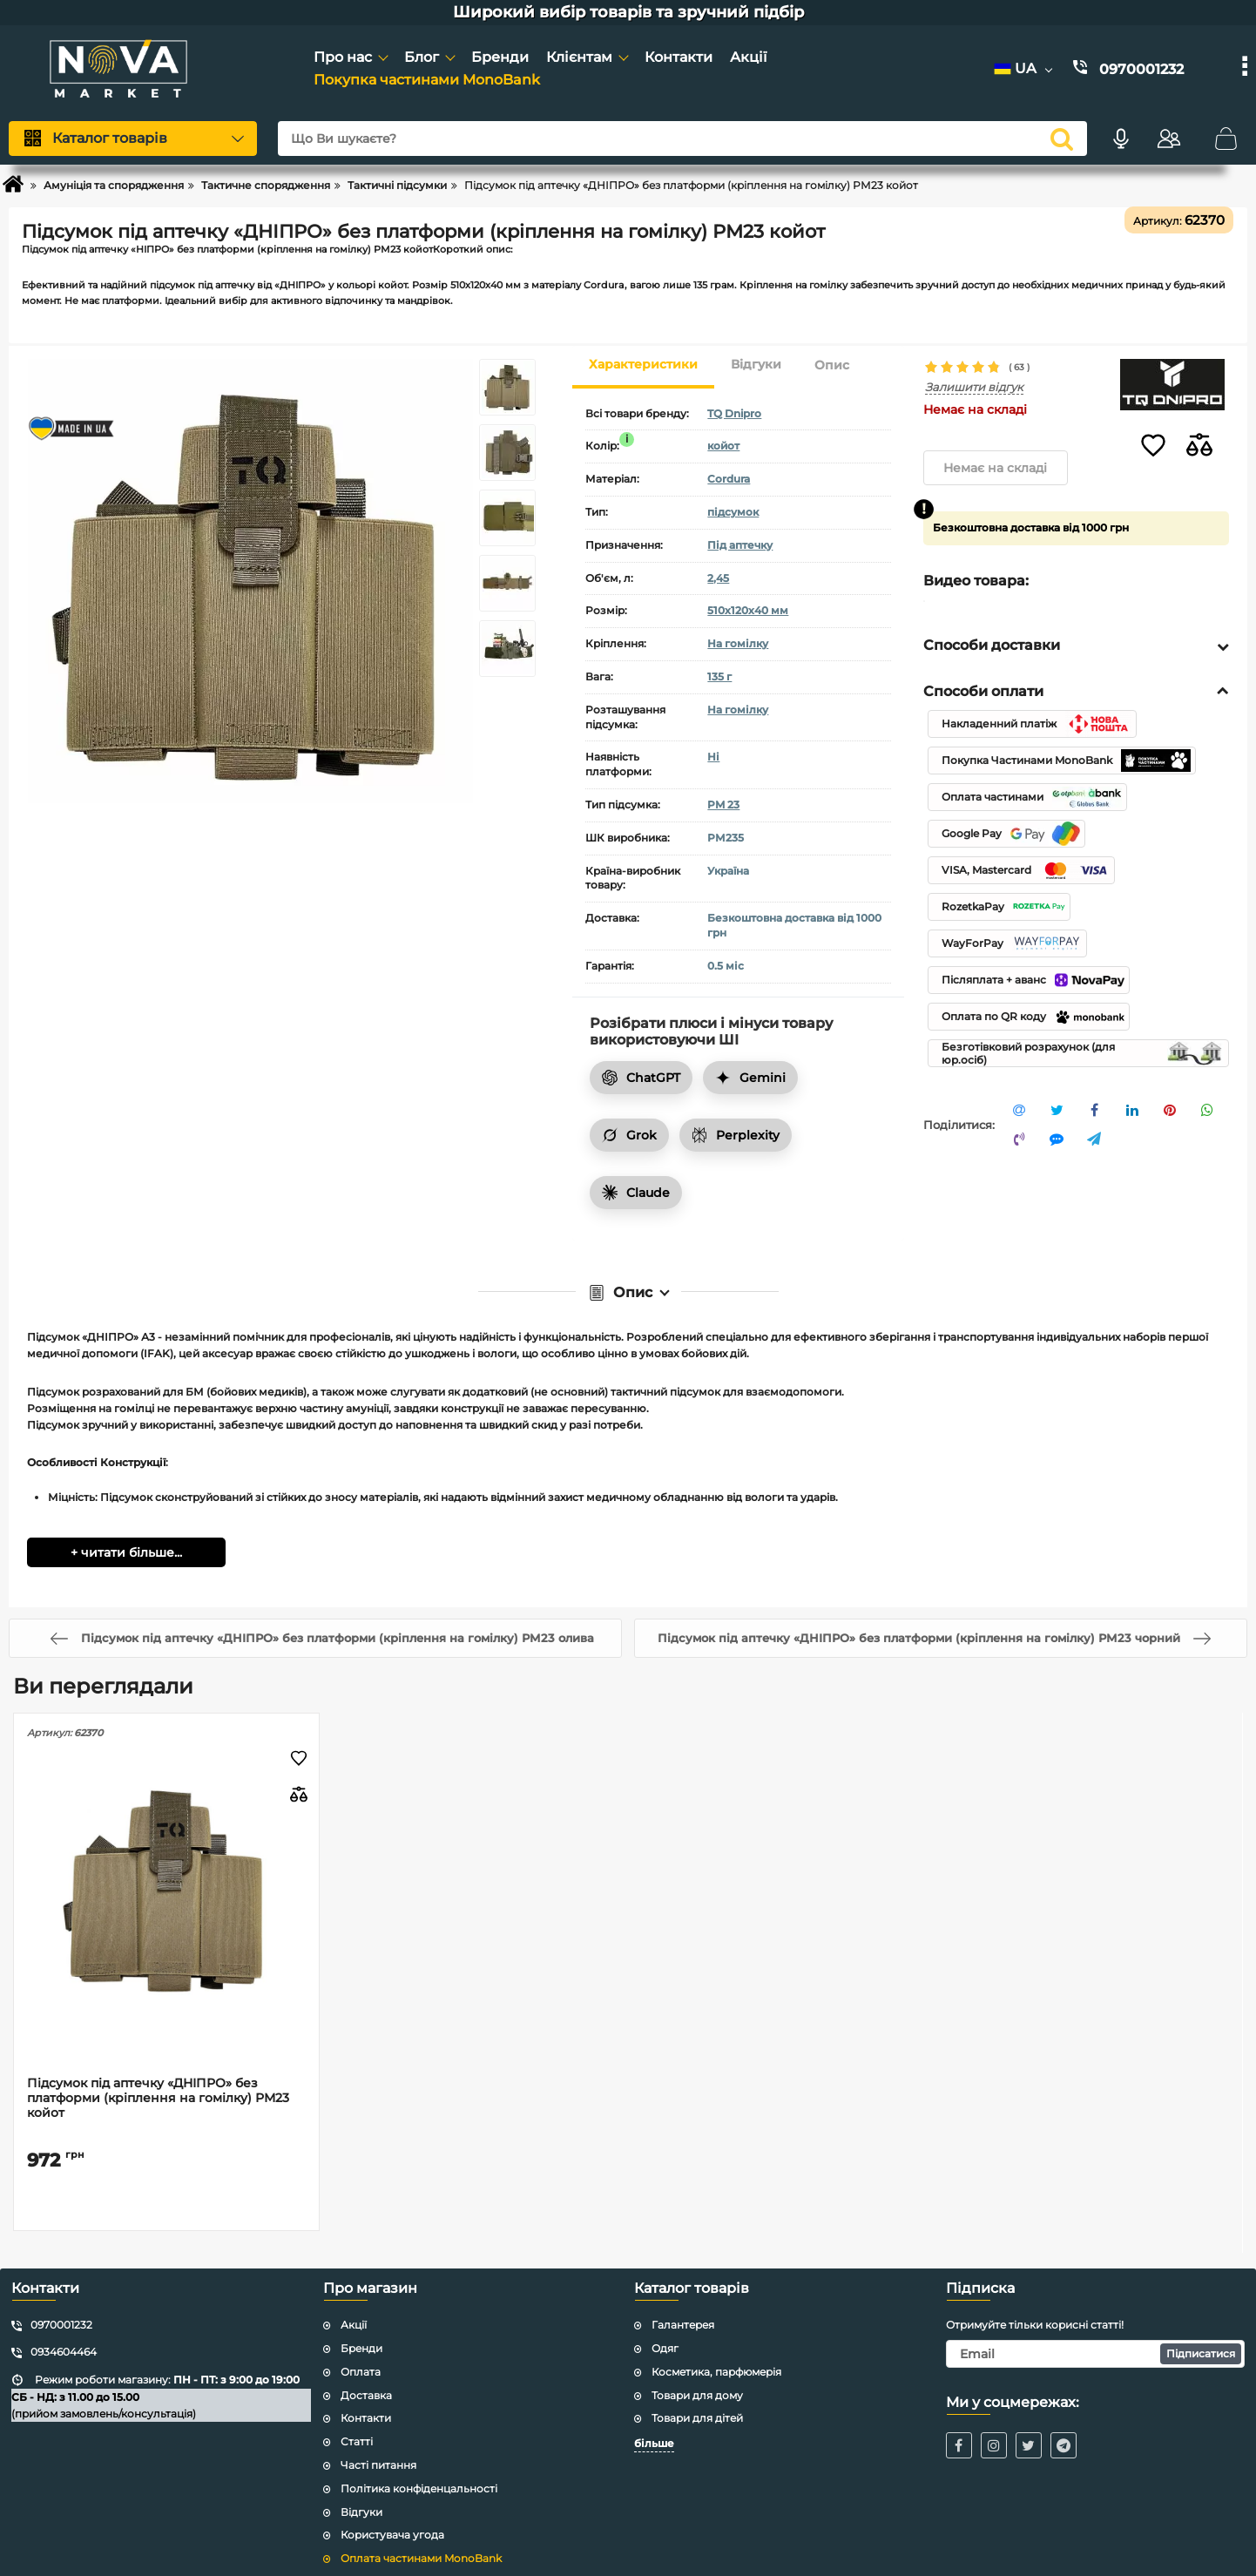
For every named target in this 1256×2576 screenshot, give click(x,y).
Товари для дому (697, 2377)
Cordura (728, 478)
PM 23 (723, 804)
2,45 (718, 578)
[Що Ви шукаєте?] (682, 138)
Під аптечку (740, 544)
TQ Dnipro (734, 413)
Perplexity (736, 1135)
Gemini (750, 1077)
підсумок (733, 511)
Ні (713, 756)
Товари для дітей (697, 2401)
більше (654, 2425)
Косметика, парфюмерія (716, 2354)
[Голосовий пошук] (1121, 138)
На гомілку (737, 643)
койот (723, 445)
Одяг (665, 2330)
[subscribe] (1096, 2336)
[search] (1062, 138)
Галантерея (683, 2307)
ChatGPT (641, 1077)
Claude (636, 1192)
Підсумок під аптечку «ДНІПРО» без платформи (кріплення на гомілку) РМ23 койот (158, 2081)
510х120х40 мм (747, 610)
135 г (719, 676)
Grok (629, 1135)
